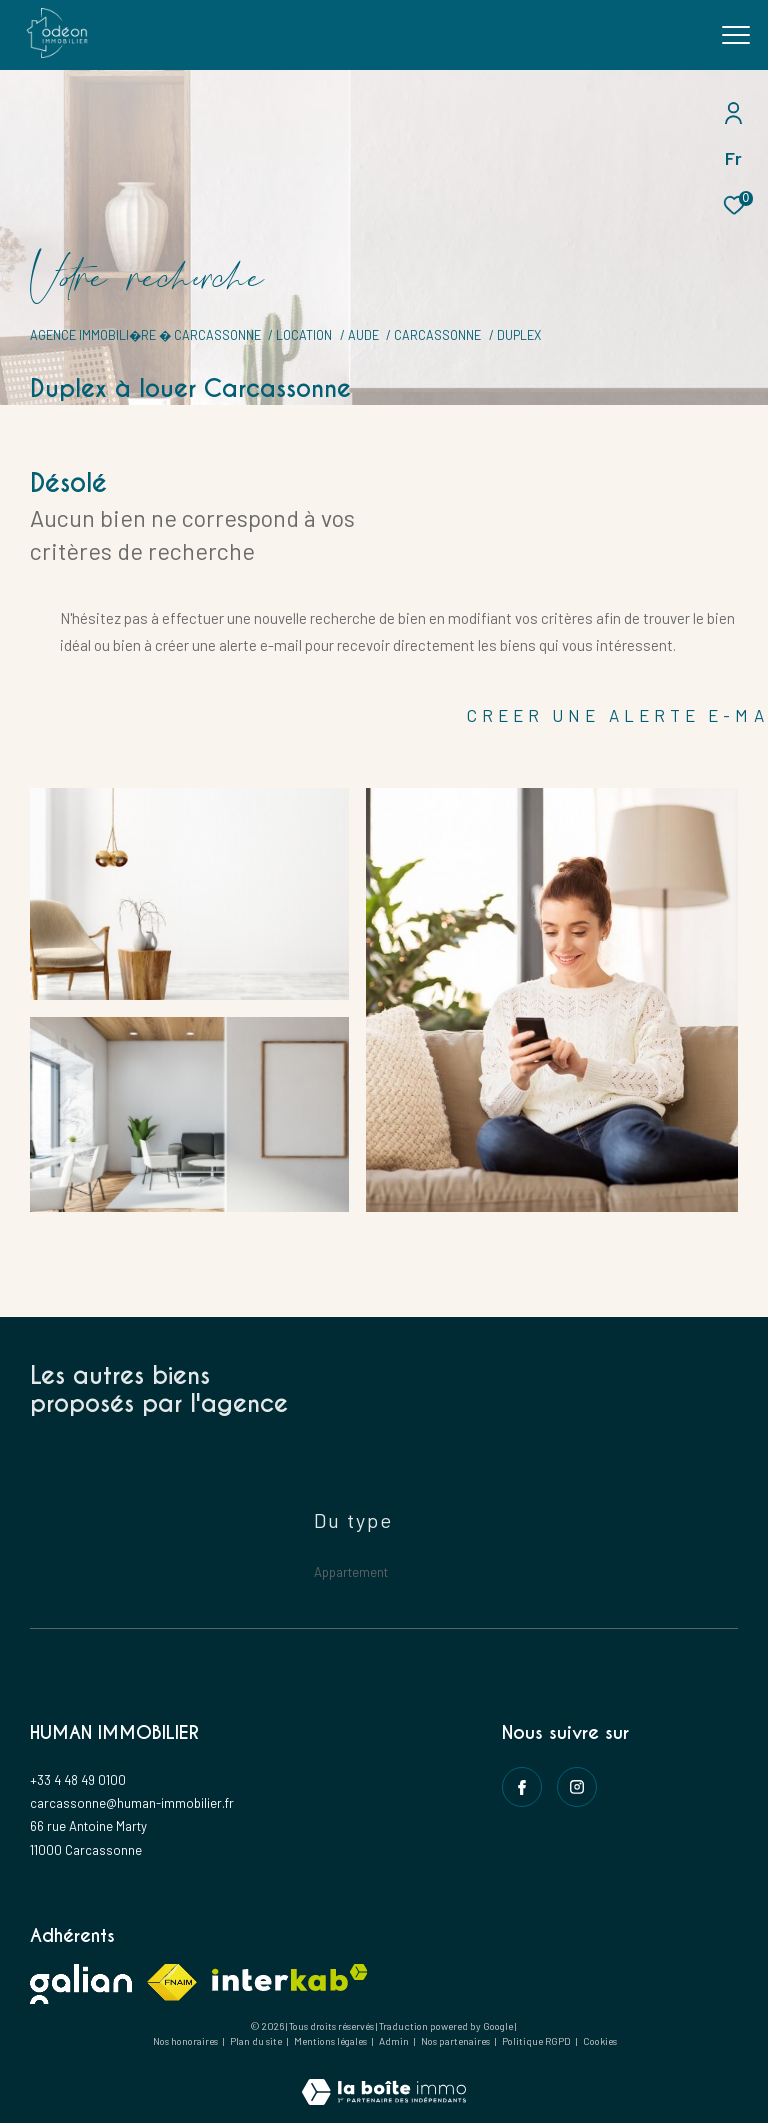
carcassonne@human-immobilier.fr (132, 1803)
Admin (395, 2041)
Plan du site (257, 2041)
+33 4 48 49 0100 (78, 1780)
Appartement (351, 1572)
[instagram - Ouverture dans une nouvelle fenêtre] (577, 1787)
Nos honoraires (185, 2041)
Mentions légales (331, 2041)
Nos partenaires (456, 2041)
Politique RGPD (536, 2041)
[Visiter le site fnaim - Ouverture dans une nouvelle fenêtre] (172, 1982)
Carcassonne (437, 335)
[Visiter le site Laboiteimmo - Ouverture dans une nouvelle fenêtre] (384, 2078)
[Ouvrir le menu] (736, 35)
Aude (363, 335)
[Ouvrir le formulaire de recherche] (636, 35)
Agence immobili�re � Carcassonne (145, 335)
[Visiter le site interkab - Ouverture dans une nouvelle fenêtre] (290, 1977)
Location (304, 335)
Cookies (600, 2041)
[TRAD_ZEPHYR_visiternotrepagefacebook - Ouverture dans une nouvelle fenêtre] (522, 1787)
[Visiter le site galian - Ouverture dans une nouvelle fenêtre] (81, 1984)
